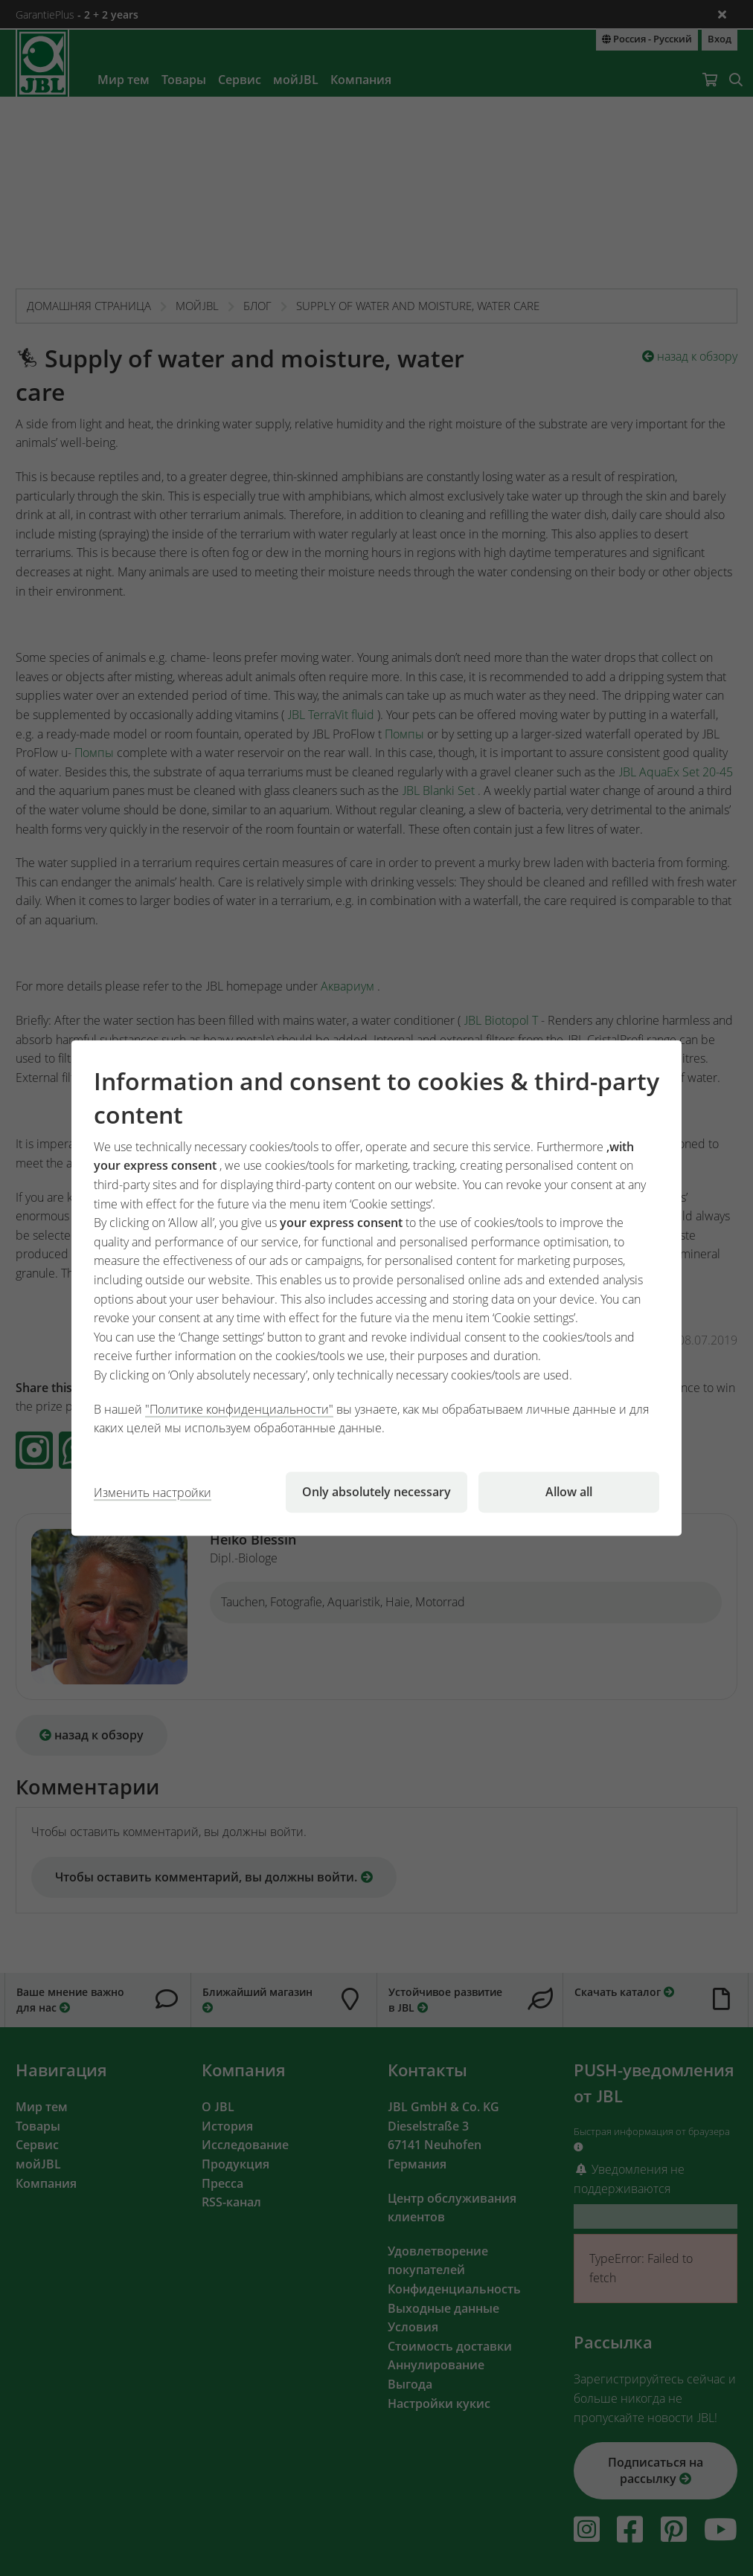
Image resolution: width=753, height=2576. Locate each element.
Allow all (568, 1492)
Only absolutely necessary (376, 1492)
